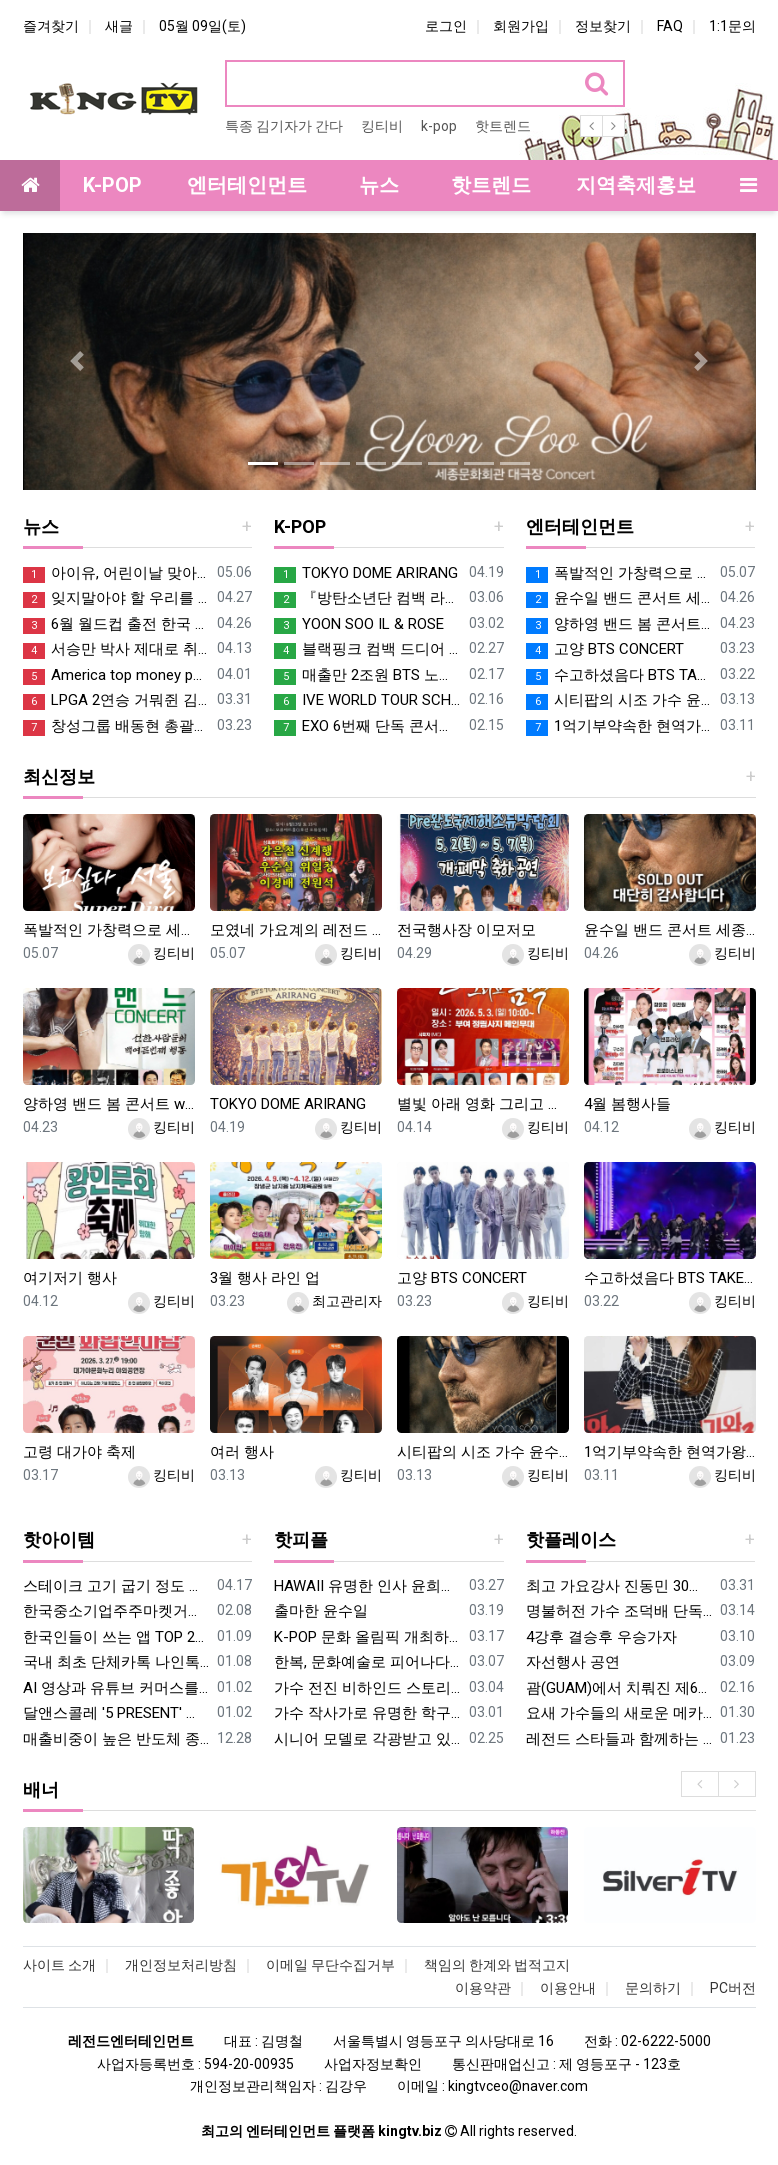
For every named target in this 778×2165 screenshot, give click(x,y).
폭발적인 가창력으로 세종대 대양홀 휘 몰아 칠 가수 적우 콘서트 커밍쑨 (619, 573)
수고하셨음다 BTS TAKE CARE (619, 675)
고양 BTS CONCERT (605, 649)
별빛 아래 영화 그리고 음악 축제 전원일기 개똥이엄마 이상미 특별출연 (483, 1104)
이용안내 (568, 1988)
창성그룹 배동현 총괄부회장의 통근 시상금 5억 (116, 726)
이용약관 (483, 1988)
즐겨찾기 (51, 26)
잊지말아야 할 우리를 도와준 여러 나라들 (116, 598)
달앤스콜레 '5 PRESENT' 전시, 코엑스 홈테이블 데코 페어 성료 (116, 1713)
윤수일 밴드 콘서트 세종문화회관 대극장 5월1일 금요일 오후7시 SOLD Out (619, 598)
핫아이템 (59, 1539)
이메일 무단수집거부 (330, 1965)
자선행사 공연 (573, 1662)
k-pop (439, 126)
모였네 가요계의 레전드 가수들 (296, 930)
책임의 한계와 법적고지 (497, 1965)
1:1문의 (732, 26)
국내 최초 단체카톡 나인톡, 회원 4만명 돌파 (116, 1662)
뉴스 (41, 526)
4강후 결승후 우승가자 (601, 1637)
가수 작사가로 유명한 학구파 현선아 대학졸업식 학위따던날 (367, 1713)
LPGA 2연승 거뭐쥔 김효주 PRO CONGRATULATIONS (116, 700)
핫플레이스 (571, 1539)
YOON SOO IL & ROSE (359, 624)
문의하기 (653, 1988)
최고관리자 (334, 1301)
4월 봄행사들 (627, 1104)
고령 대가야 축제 (79, 1452)
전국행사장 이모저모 (466, 930)
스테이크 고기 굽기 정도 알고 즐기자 (116, 1586)
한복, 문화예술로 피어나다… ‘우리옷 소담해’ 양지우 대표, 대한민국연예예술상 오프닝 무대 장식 (367, 1662)
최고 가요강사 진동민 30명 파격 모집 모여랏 (619, 1586)
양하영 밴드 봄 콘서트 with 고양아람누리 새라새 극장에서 (619, 624)
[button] (78, 361)
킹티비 (382, 126)
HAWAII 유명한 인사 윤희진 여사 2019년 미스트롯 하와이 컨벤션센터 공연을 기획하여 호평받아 (367, 1586)
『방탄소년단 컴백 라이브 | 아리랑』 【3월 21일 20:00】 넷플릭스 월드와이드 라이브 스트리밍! (367, 598)
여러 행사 (242, 1452)
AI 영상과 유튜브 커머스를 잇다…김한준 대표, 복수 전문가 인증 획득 (116, 1688)
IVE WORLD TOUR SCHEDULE (367, 700)
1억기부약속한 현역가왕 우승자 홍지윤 (619, 726)
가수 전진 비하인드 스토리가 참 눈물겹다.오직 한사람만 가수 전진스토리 (367, 1688)
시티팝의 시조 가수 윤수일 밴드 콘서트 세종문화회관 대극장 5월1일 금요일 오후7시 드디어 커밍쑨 (619, 700)
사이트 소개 (59, 1965)
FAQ (670, 26)
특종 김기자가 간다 (284, 126)
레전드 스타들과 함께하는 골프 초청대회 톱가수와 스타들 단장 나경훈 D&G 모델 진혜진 (619, 1739)
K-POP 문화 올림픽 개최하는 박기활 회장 (367, 1637)
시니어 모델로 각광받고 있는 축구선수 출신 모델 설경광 (367, 1739)
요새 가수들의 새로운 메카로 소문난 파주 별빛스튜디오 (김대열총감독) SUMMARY (619, 1713)
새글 (119, 26)
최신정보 (59, 776)
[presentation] (700, 1784)
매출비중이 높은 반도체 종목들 (116, 1739)
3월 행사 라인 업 (265, 1278)
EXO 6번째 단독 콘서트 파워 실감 (367, 726)
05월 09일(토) (202, 26)
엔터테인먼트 (580, 526)
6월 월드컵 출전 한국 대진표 (116, 624)
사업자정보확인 (373, 2064)
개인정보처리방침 (181, 1965)
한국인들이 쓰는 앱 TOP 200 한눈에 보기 (116, 1637)
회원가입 (521, 26)
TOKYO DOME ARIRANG (366, 573)
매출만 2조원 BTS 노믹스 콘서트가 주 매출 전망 (367, 675)
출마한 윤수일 (321, 1611)
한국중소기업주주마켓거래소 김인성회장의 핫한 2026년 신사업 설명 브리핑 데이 (116, 1611)
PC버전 (733, 1988)
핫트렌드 (503, 126)
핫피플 (301, 1539)
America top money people (116, 675)
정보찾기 (603, 26)
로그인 (446, 26)
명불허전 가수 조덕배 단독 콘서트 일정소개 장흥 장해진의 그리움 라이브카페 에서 (619, 1611)
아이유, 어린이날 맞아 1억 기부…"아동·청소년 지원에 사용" (116, 573)
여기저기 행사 (70, 1278)
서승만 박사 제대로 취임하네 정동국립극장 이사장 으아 (116, 649)
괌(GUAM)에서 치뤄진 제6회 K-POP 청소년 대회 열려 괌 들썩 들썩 (619, 1688)
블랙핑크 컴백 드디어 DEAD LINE (367, 649)
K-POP (300, 526)
